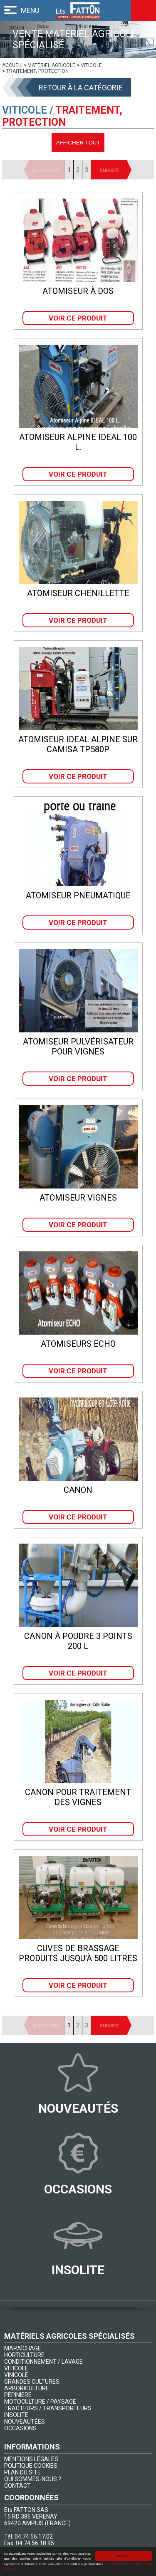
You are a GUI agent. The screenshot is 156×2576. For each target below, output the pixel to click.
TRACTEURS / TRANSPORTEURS (48, 2408)
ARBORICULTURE (26, 2388)
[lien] (12, 65)
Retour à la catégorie (81, 87)
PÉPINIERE (18, 2395)
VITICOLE (16, 2368)
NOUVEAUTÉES (24, 2421)
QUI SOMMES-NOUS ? (32, 2479)
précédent (46, 170)
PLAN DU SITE (22, 2472)
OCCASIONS (20, 2428)
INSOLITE (16, 2415)
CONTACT (17, 2485)
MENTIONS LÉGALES (31, 2459)
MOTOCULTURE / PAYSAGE (40, 2401)
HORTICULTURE (24, 2355)
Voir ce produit (78, 318)
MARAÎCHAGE (22, 2348)
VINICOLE (16, 2375)
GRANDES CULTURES (31, 2381)
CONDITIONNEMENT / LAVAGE (43, 2361)
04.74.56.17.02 (34, 2536)
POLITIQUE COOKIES (30, 2465)
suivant (109, 170)
